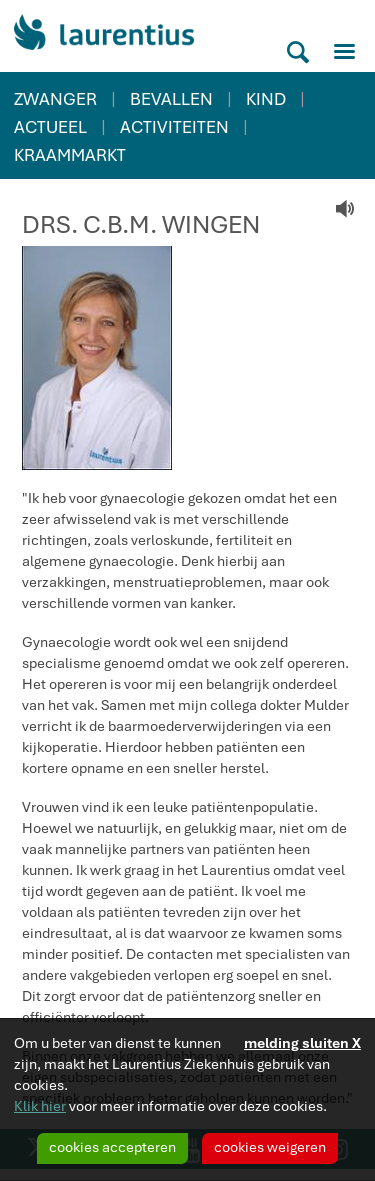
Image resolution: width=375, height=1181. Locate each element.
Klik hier (40, 1106)
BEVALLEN (171, 99)
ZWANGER (55, 99)
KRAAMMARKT (70, 155)
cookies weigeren (270, 1147)
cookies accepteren (112, 1147)
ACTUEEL (50, 127)
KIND (266, 99)
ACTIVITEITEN (174, 127)
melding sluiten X (302, 1043)
